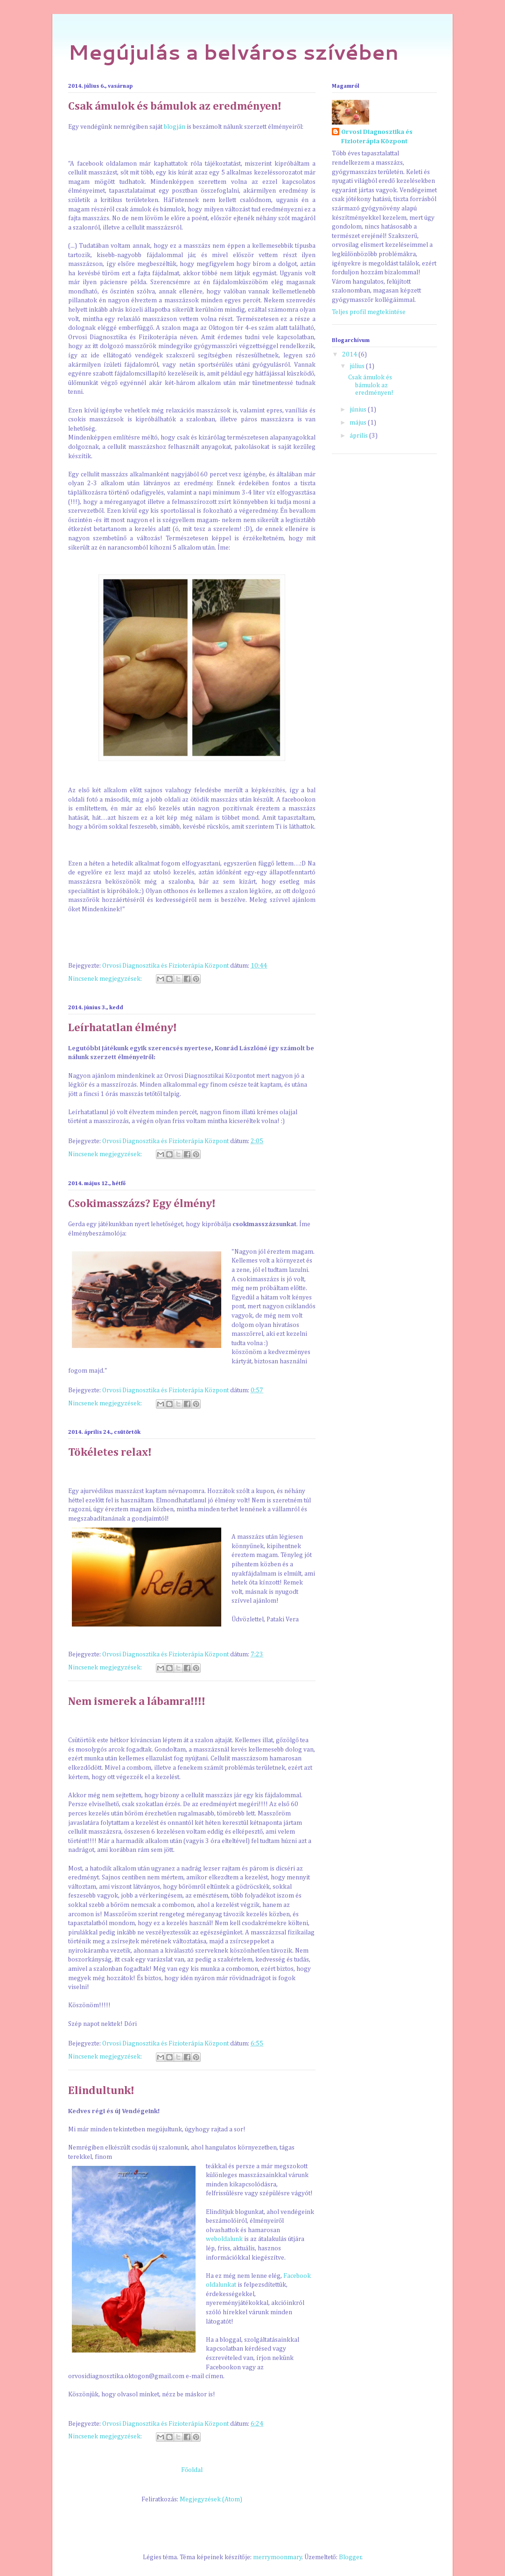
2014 (350, 354)
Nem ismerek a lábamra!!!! (136, 1701)
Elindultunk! (101, 2090)
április (359, 436)
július (358, 366)
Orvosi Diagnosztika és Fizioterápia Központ (377, 137)
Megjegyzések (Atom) (211, 2499)
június (359, 409)
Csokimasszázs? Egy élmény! (142, 1203)
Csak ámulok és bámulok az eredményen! (174, 106)
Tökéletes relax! (110, 1452)
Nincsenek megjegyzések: (105, 979)
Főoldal (192, 2470)
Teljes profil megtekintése (369, 312)
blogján (174, 127)
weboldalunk (224, 2239)
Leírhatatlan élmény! (122, 1027)
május (359, 422)
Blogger (350, 2557)
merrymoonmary (277, 2557)
